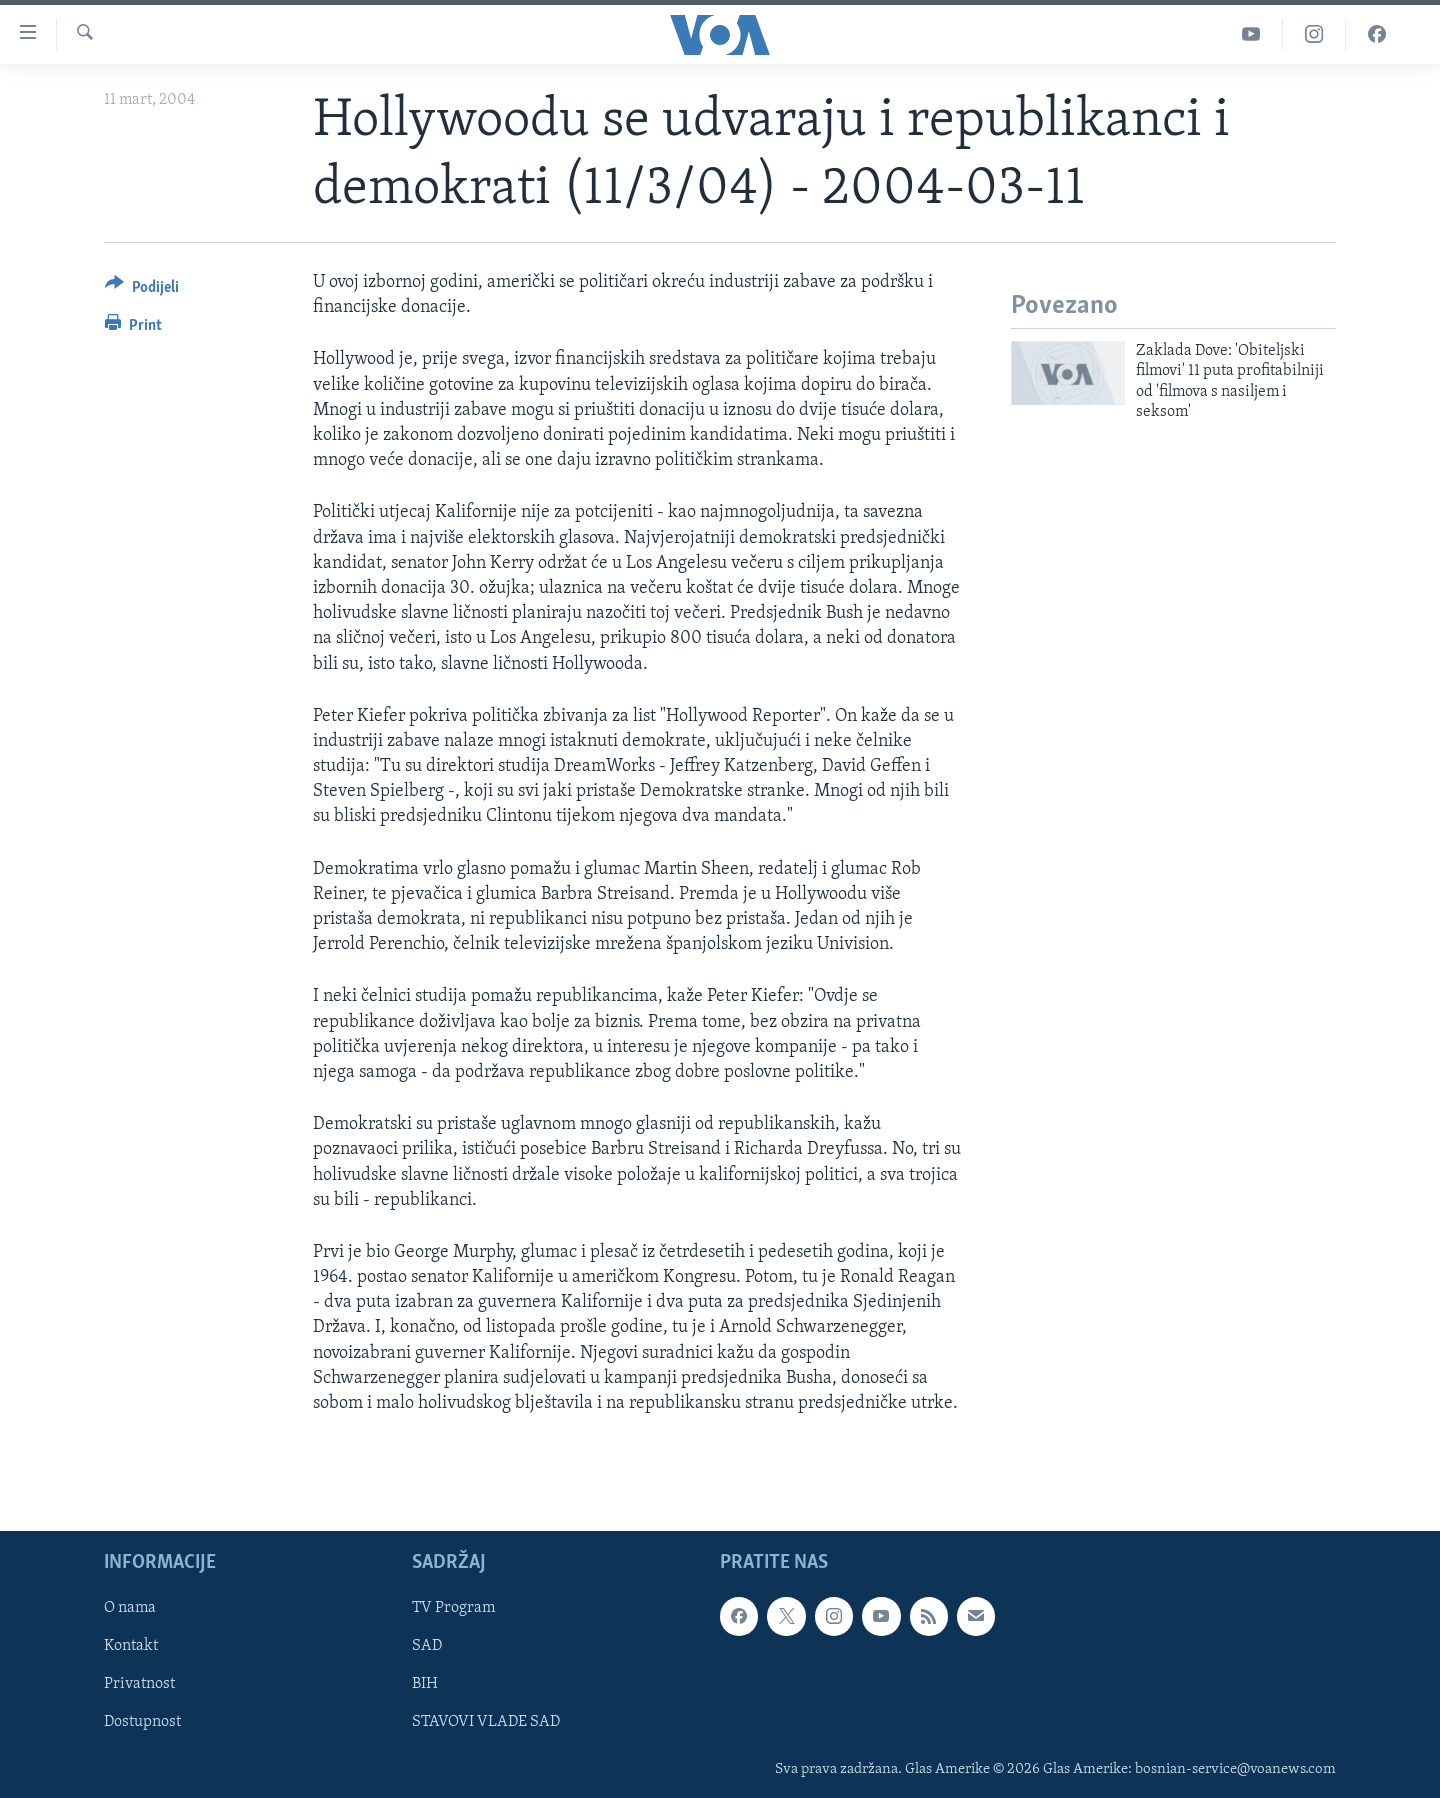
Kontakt (131, 1647)
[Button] (142, 290)
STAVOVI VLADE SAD (486, 1723)
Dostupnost (142, 1723)
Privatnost (139, 1685)
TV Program (453, 1609)
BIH (425, 1685)
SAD (427, 1647)
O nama (130, 1609)
